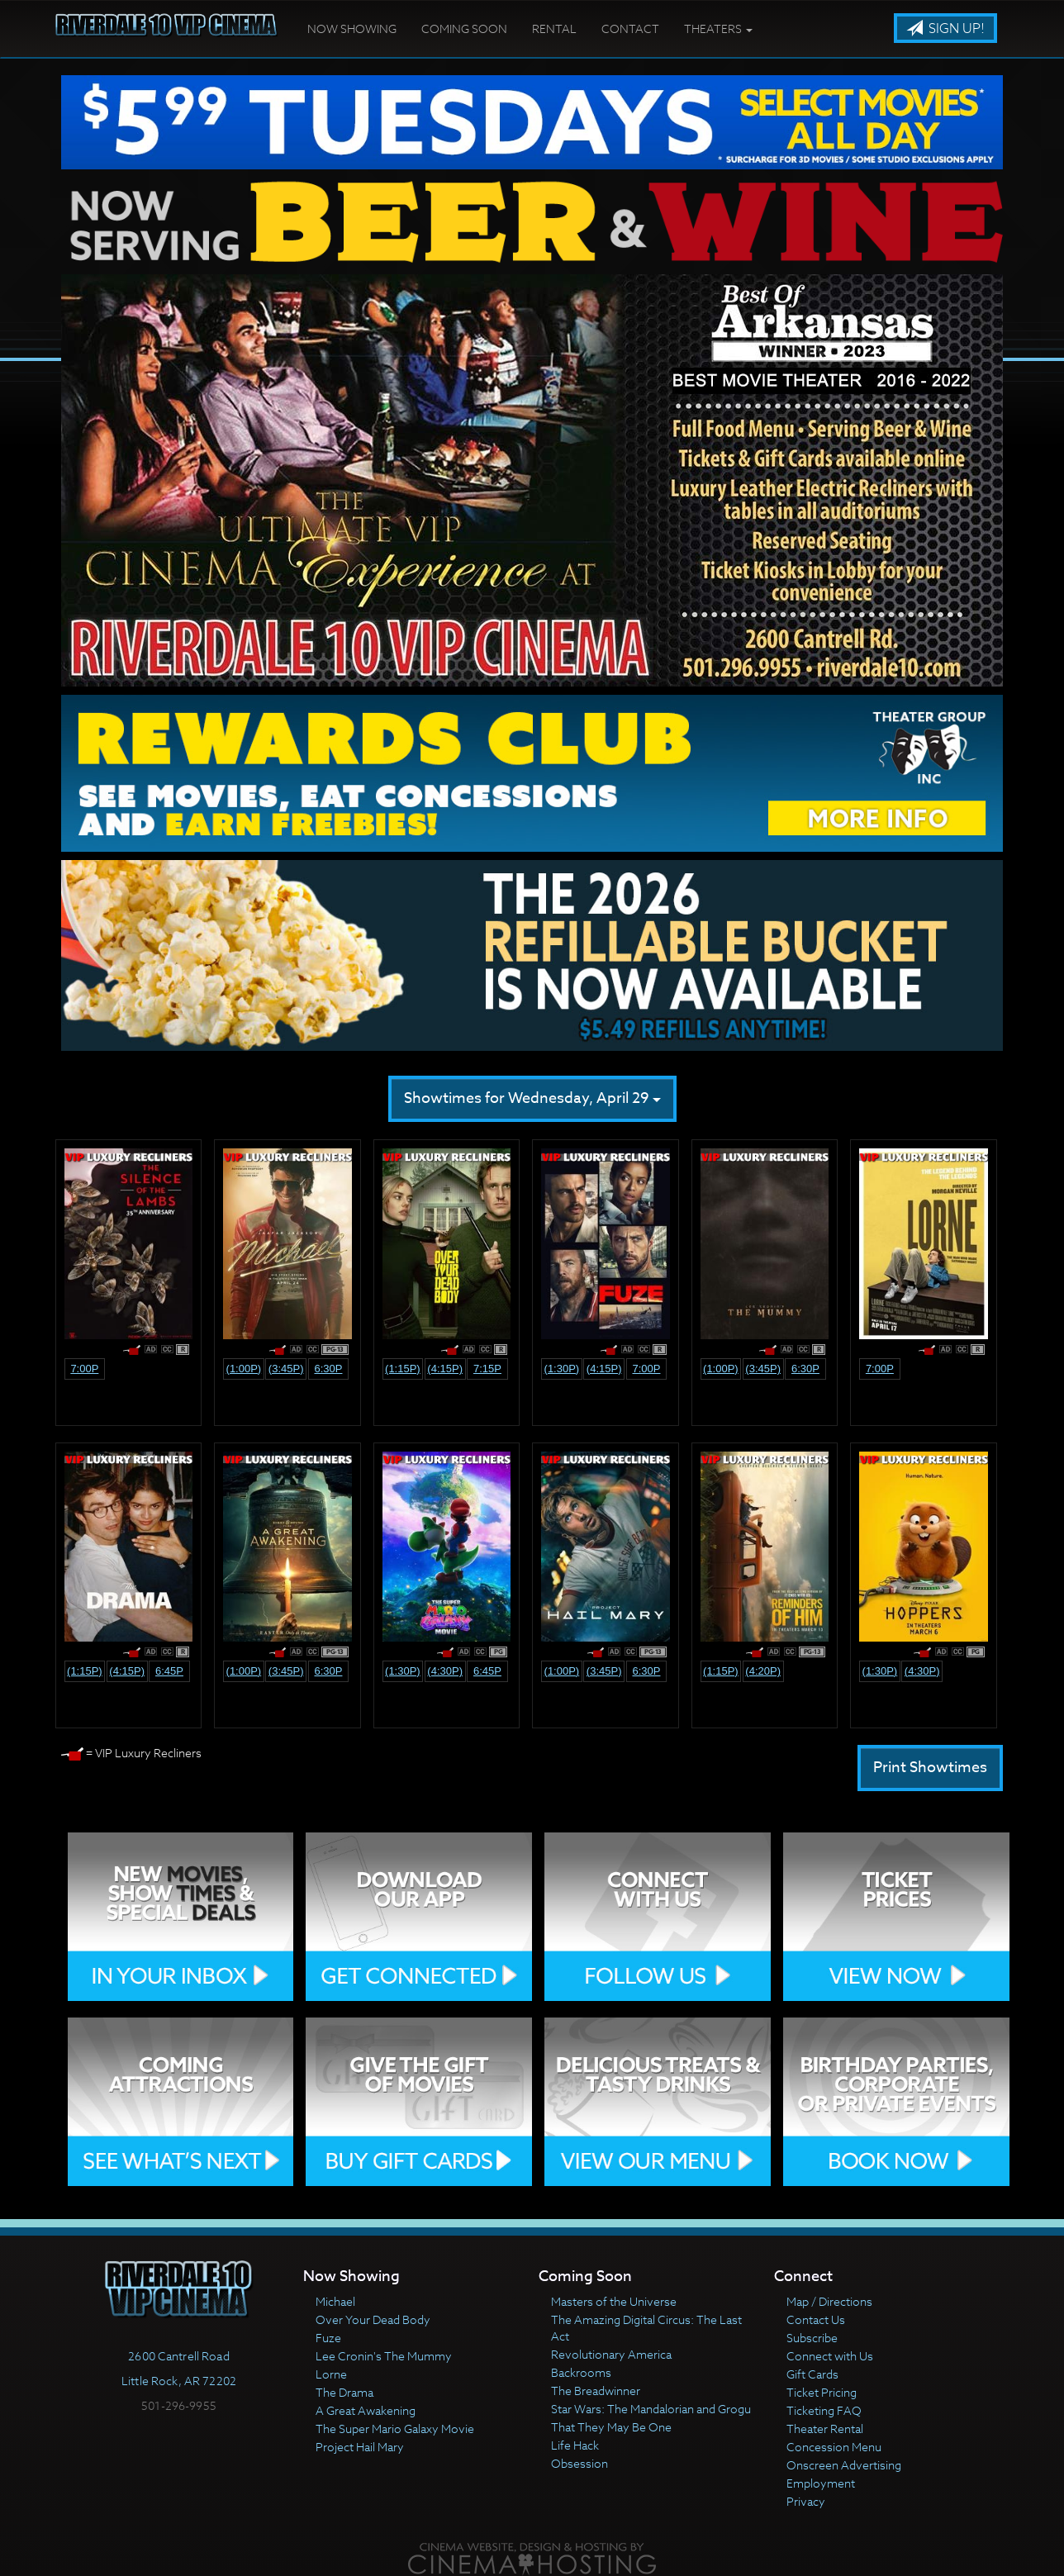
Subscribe (812, 2337)
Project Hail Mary (360, 2447)
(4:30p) (445, 1671)
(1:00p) (244, 1368)
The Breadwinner (595, 2390)
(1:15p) (402, 1368)
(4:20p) (763, 1671)
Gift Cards (812, 2374)
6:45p (169, 1671)
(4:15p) (445, 1368)
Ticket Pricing (821, 2392)
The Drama (344, 2392)
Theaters (718, 28)
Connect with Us (829, 2356)
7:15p (487, 1368)
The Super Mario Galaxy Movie (395, 2428)
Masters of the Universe (614, 2301)
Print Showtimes (930, 1767)
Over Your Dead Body (373, 2319)
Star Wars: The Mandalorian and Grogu (651, 2409)
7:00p (84, 1368)
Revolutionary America (611, 2354)
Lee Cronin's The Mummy (384, 2356)
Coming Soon (464, 28)
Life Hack (575, 2445)
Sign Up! (945, 29)
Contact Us (815, 2319)
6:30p (328, 1368)
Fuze (328, 2337)
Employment (820, 2483)
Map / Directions (829, 2301)
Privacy (805, 2501)
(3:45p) (286, 1368)
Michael (335, 2301)
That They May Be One (611, 2427)
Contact (630, 28)
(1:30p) (562, 1368)
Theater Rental (824, 2428)
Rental (554, 28)
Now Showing (352, 28)
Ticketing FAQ (824, 2410)
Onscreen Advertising (843, 2465)
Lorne (331, 2374)
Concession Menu (833, 2447)
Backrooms (581, 2372)
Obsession (579, 2463)
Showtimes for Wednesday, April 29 (532, 1098)
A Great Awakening (366, 2410)
